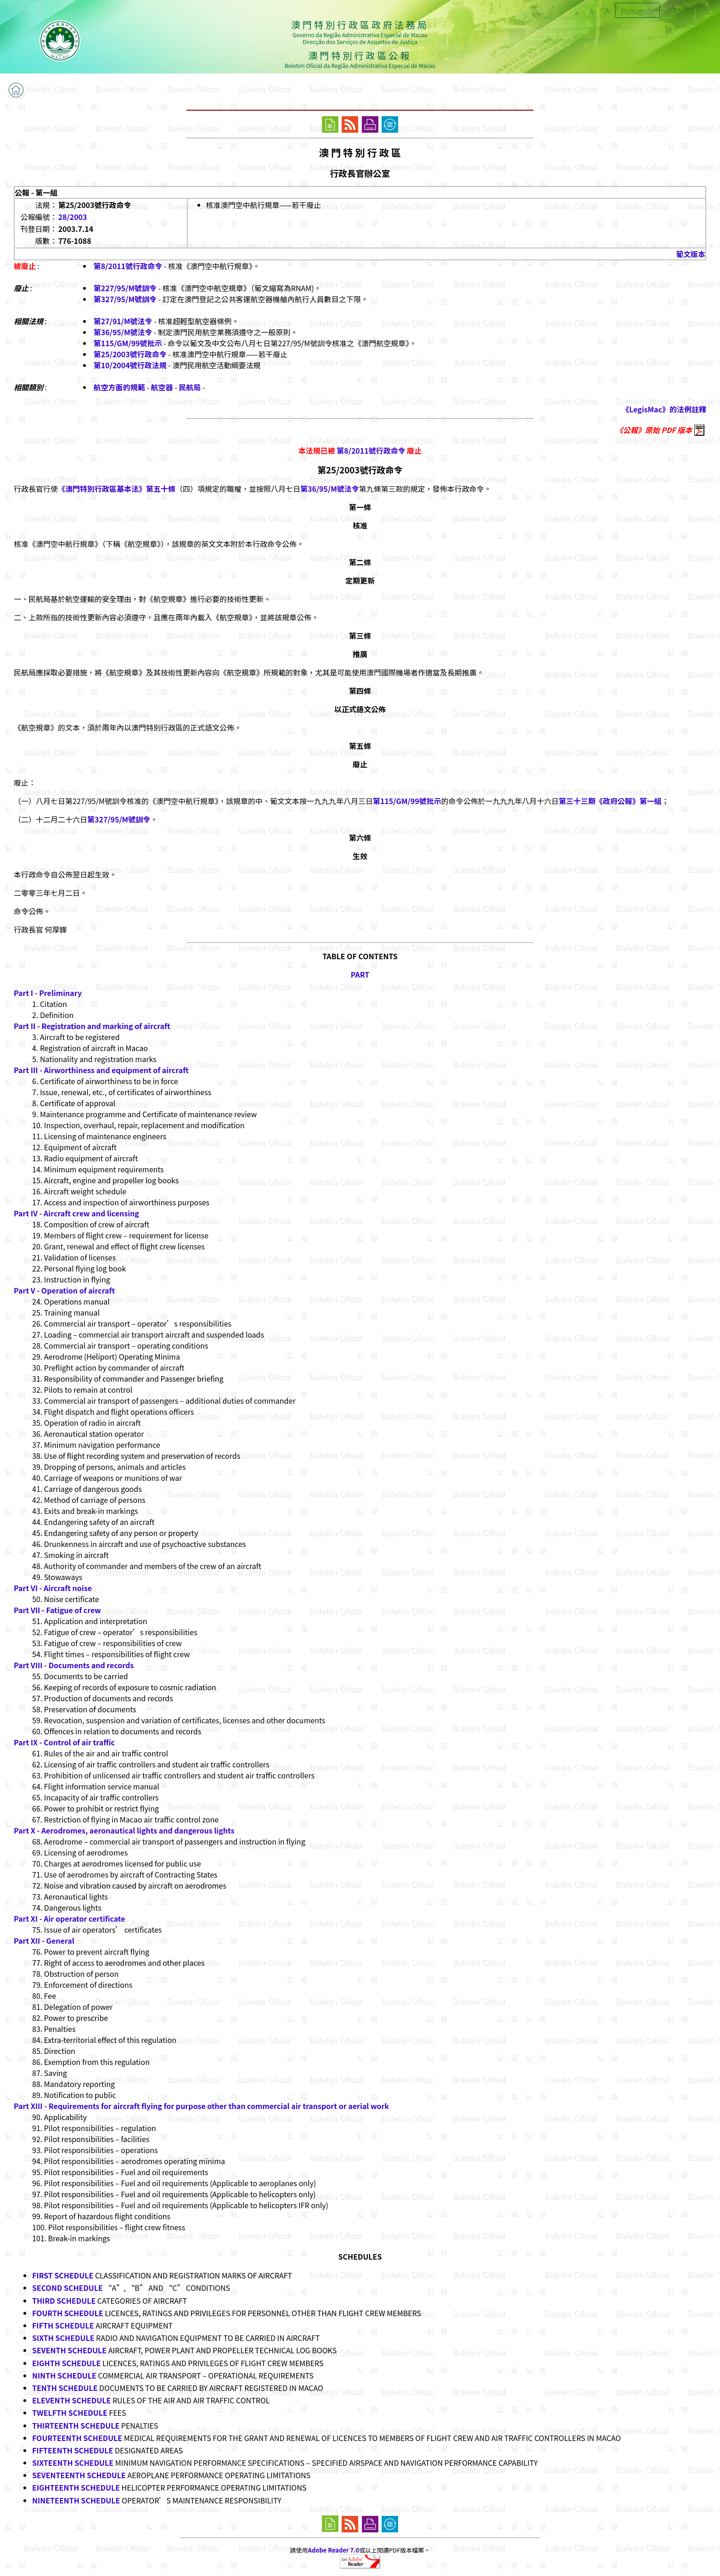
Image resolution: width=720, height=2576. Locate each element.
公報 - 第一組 (36, 192)
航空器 (162, 387)
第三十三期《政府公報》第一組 (610, 800)
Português (637, 11)
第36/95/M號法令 (123, 331)
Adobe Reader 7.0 (333, 2550)
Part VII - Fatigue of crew (57, 1609)
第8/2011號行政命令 (128, 265)
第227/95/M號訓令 (125, 287)
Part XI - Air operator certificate (69, 1918)
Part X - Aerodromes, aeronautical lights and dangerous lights (124, 1830)
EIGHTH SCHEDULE (66, 2362)
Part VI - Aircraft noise (53, 1587)
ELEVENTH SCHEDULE (71, 2400)
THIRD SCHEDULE (64, 2300)
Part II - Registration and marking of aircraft (92, 1025)
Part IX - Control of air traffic (64, 1742)
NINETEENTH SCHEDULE (76, 2500)
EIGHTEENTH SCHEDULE (76, 2487)
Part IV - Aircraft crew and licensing (76, 1213)
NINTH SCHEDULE (64, 2375)
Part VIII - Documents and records (74, 1664)
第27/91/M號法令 (123, 320)
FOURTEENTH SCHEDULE (77, 2437)
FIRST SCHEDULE (62, 2275)
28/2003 (72, 216)
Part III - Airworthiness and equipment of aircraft (101, 1069)
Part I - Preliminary (48, 992)
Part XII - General (44, 1940)
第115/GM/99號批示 (128, 343)
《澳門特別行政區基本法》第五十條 (116, 488)
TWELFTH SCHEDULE (69, 2412)
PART (360, 974)
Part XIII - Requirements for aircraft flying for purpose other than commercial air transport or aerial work (201, 2105)
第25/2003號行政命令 (130, 354)
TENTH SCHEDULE (64, 2387)
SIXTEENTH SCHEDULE (72, 2462)
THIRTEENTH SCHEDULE (75, 2425)
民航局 (190, 387)
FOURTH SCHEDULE (67, 2312)
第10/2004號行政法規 (130, 365)
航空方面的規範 (119, 387)
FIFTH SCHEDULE (63, 2325)
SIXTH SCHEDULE (63, 2337)
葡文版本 (690, 253)
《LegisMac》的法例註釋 (664, 409)
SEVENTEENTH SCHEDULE (79, 2474)
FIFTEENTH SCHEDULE (72, 2450)
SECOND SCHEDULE (67, 2287)
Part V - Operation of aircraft (64, 1290)
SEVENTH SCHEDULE (69, 2350)
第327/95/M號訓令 (125, 298)
